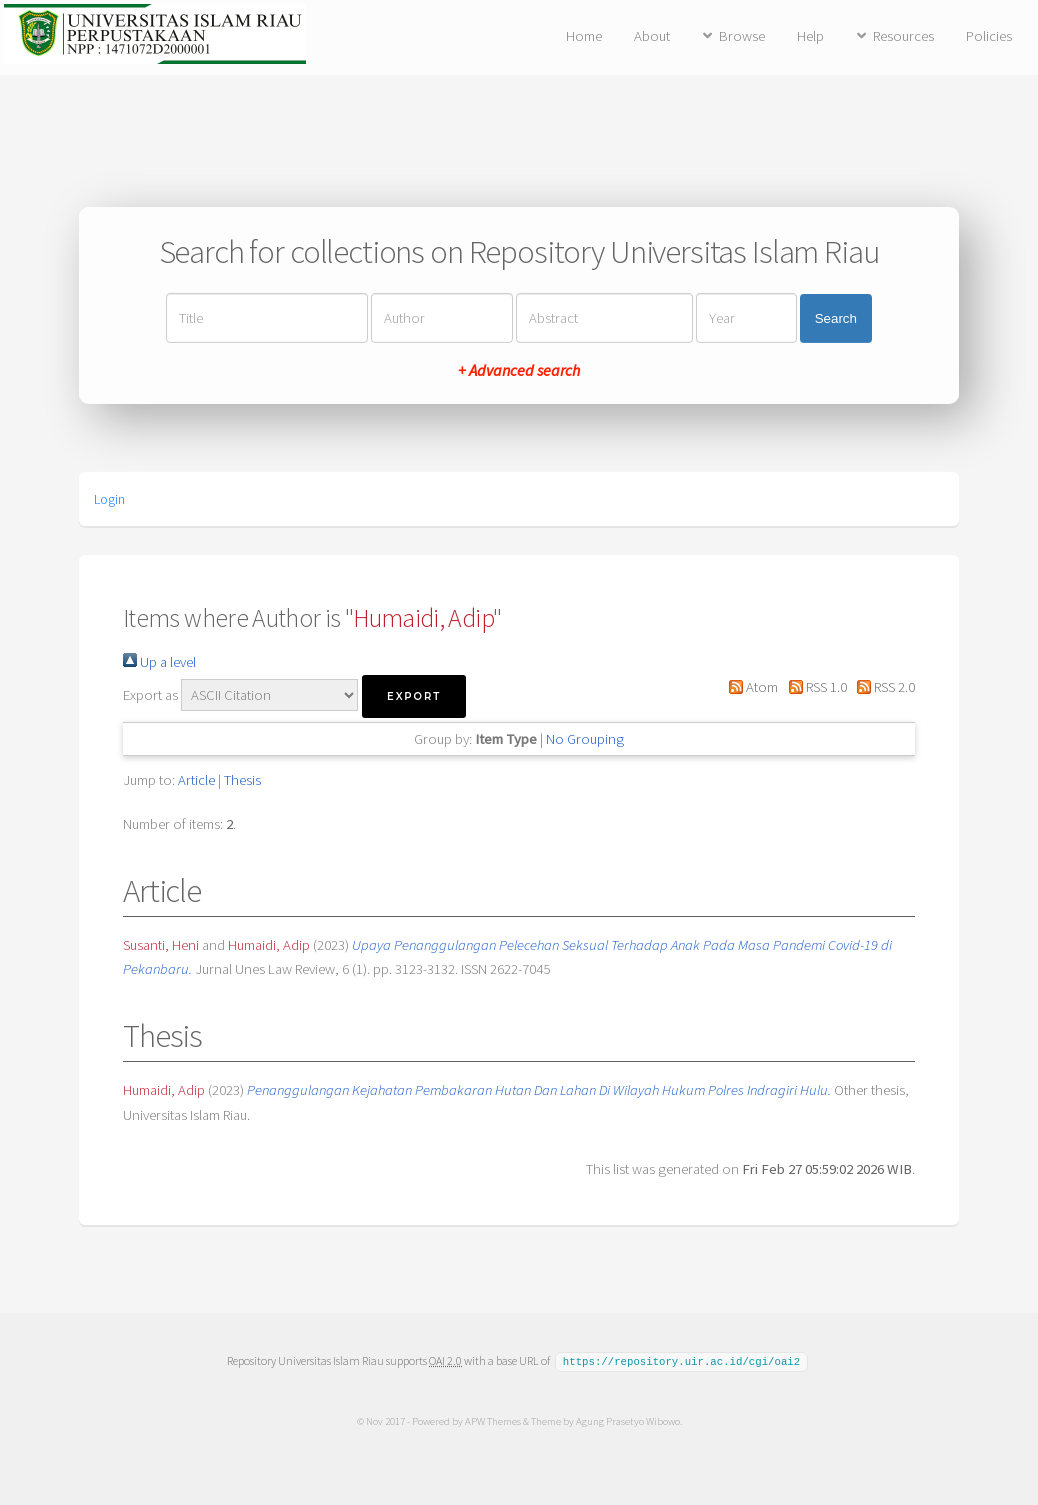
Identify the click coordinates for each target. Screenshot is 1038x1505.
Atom (750, 687)
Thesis (242, 780)
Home (584, 36)
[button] (414, 696)
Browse (742, 36)
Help (810, 36)
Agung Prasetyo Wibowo (627, 1420)
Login (109, 499)
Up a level (159, 662)
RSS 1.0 (813, 687)
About (652, 36)
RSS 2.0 (882, 687)
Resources (903, 36)
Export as (150, 695)
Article (196, 780)
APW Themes (492, 1420)
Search (836, 318)
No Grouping (585, 739)
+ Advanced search (519, 370)
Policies (989, 36)
